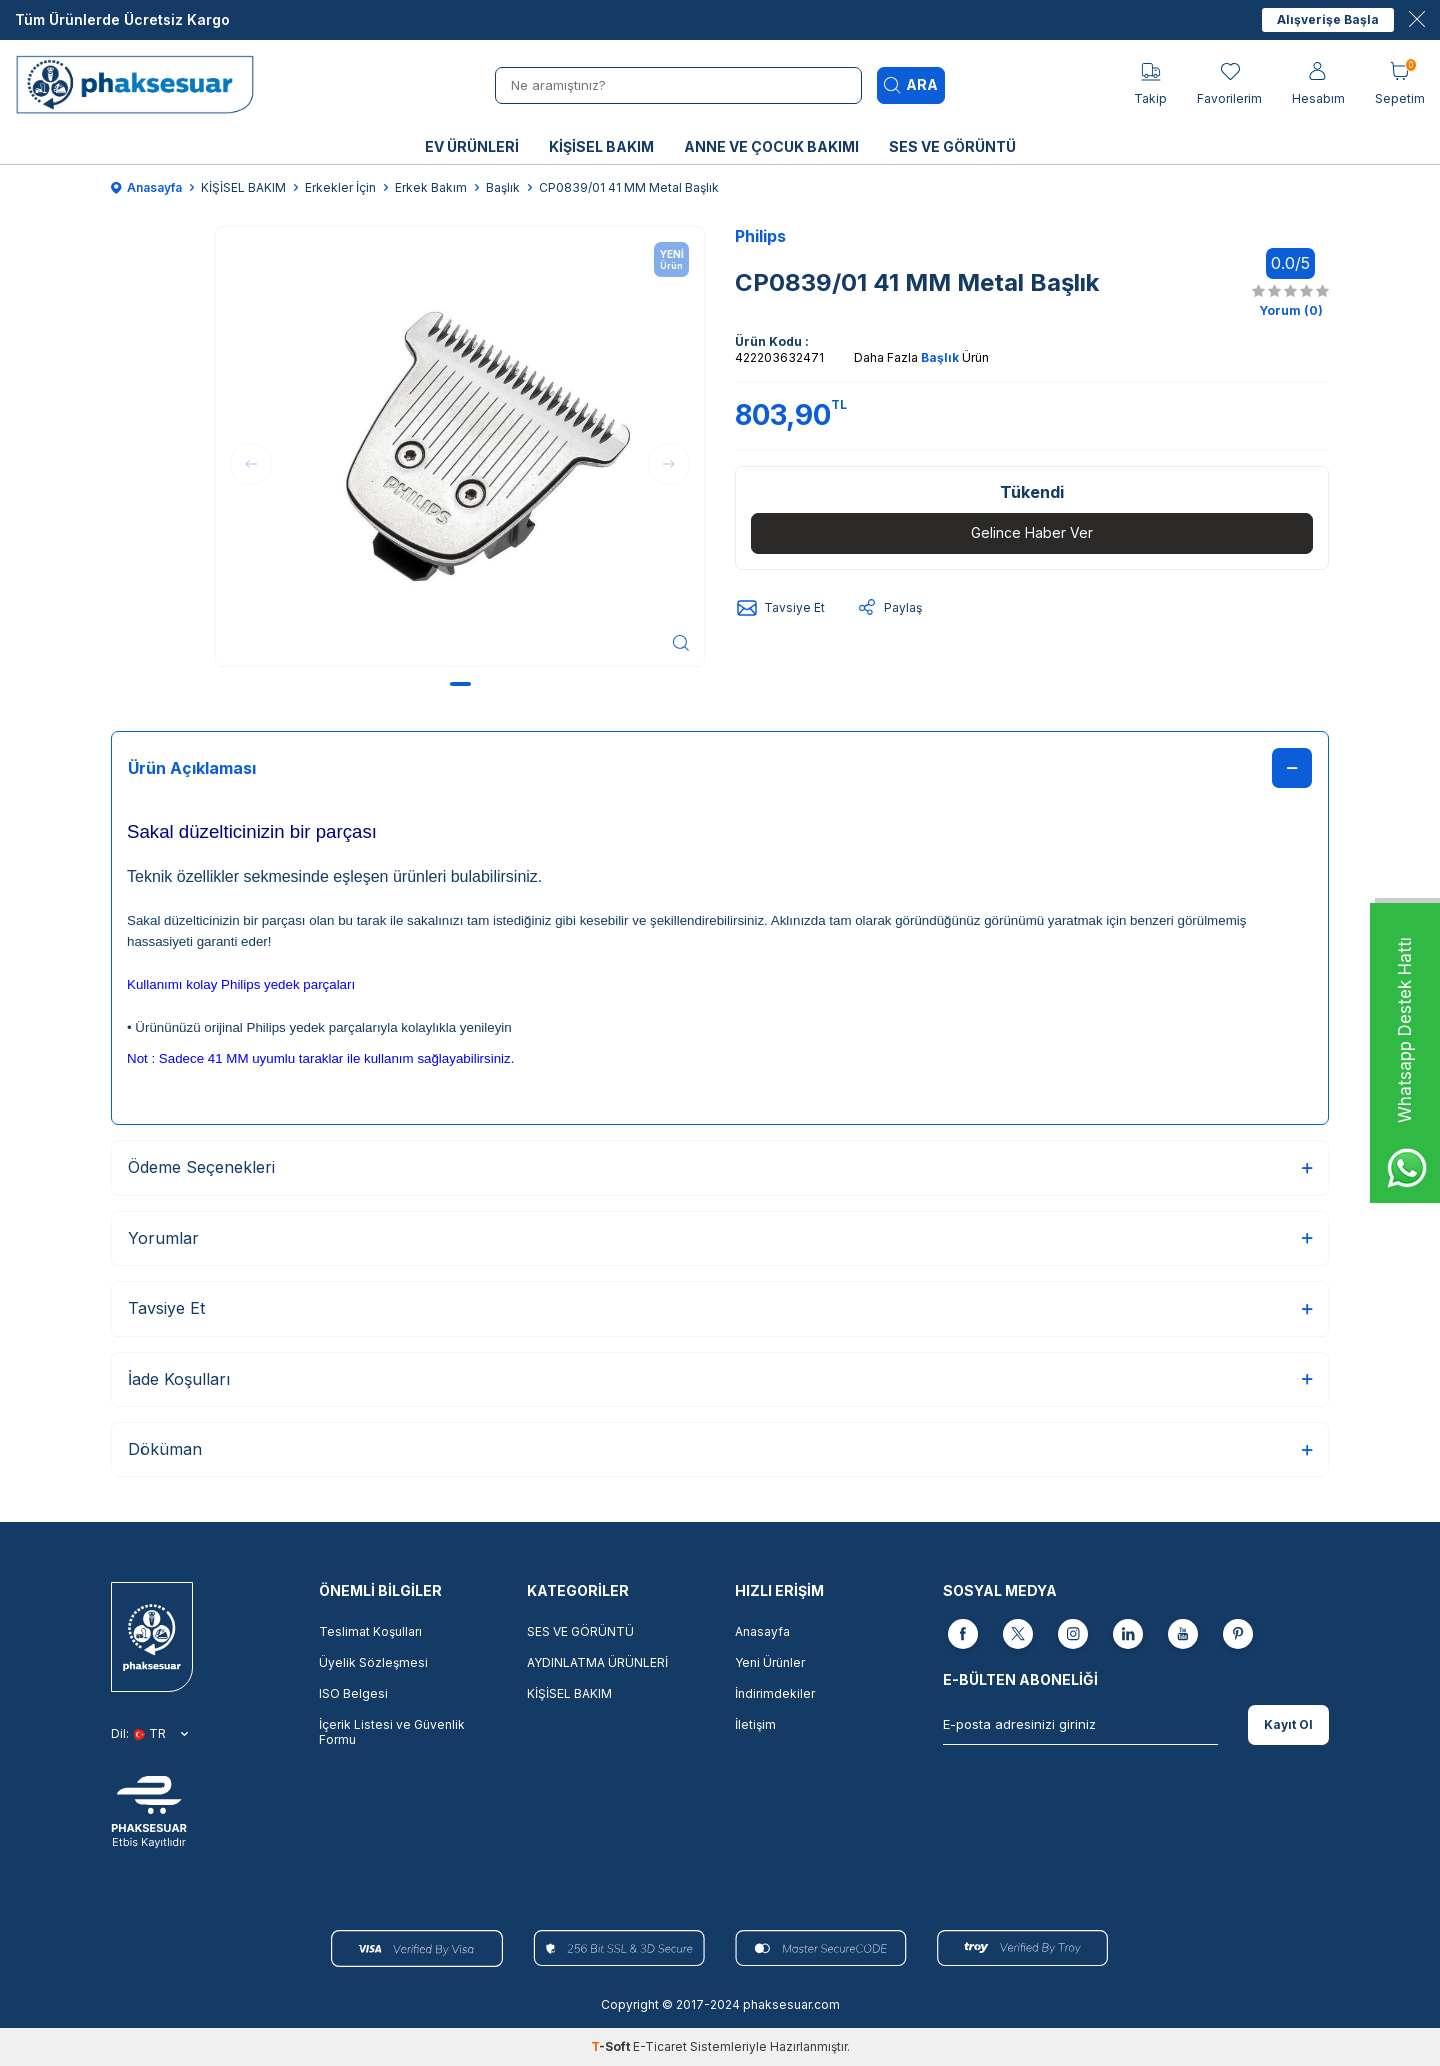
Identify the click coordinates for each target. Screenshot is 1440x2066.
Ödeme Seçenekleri (720, 1167)
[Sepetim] (1400, 84)
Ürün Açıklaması (720, 768)
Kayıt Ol (1288, 1724)
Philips (760, 236)
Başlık (503, 187)
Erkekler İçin (340, 187)
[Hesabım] (1318, 84)
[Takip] (1150, 84)
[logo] (141, 85)
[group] (460, 446)
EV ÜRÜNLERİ (472, 146)
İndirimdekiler (775, 1693)
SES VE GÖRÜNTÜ (952, 146)
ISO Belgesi (353, 1693)
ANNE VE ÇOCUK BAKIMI (771, 146)
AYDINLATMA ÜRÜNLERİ (597, 1662)
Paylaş (888, 608)
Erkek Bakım (431, 187)
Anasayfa (146, 187)
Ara (911, 85)
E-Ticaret (660, 2046)
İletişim (755, 1724)
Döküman (720, 1449)
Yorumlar (720, 1238)
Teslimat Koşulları (370, 1631)
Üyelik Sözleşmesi (373, 1662)
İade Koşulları (720, 1379)
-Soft (612, 2046)
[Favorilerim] (1229, 84)
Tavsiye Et (780, 608)
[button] (460, 684)
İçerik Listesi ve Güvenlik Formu (392, 1732)
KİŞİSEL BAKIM (601, 146)
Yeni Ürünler (770, 1662)
